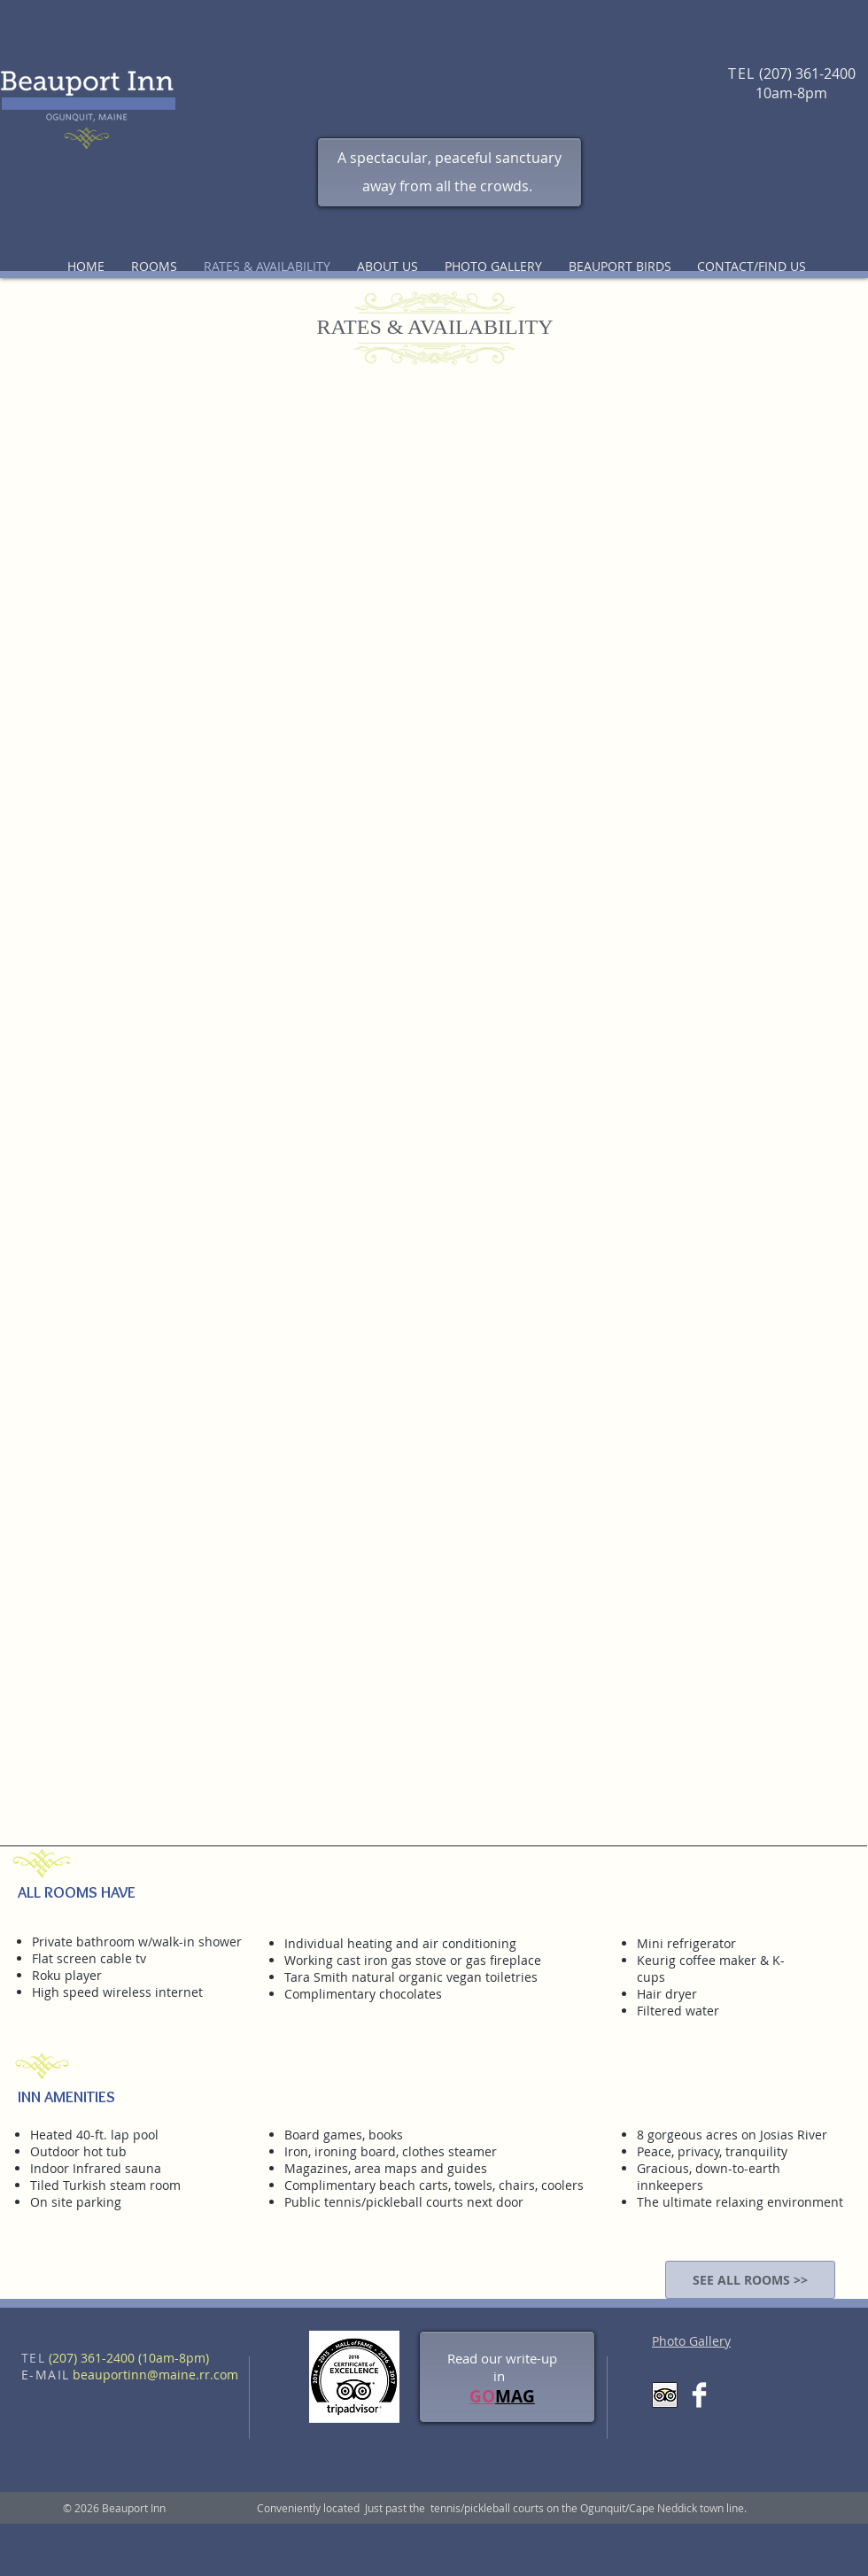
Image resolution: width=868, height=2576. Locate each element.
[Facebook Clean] (699, 2395)
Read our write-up (502, 2358)
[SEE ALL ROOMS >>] (750, 2280)
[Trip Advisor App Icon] (665, 2395)
